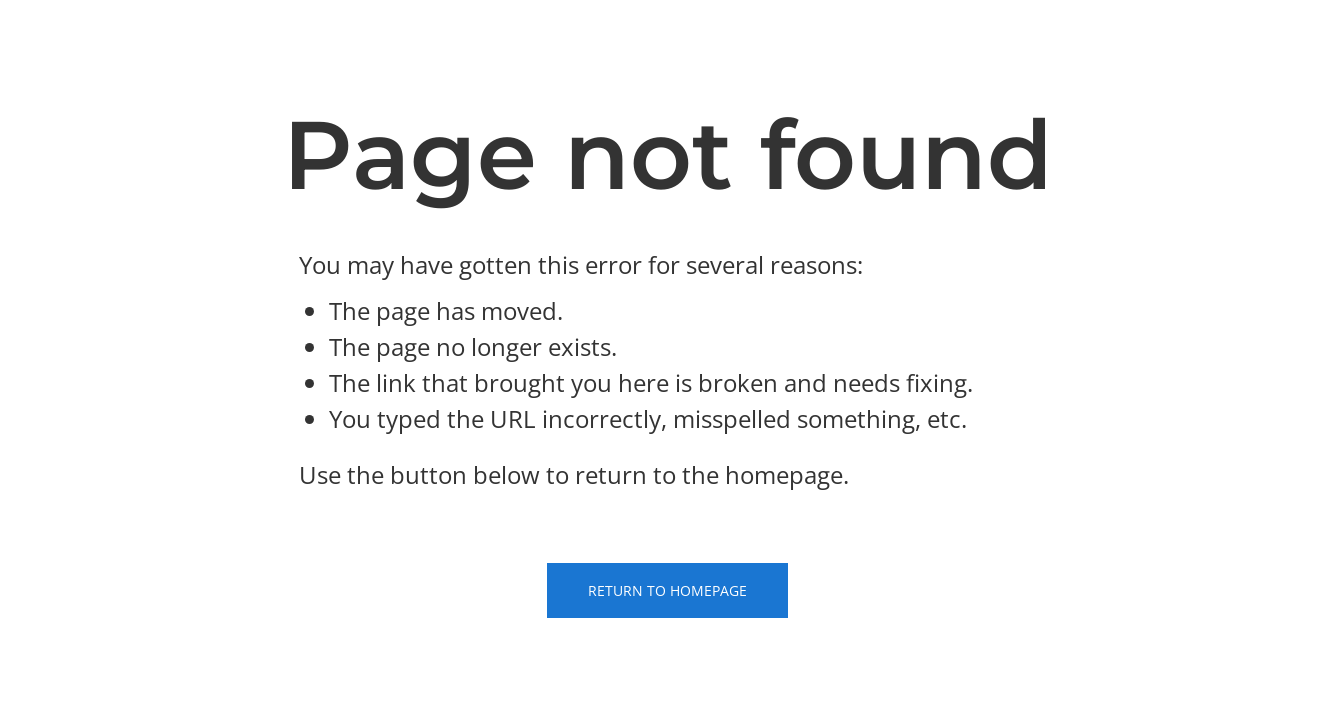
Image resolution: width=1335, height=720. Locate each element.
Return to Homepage (667, 590)
